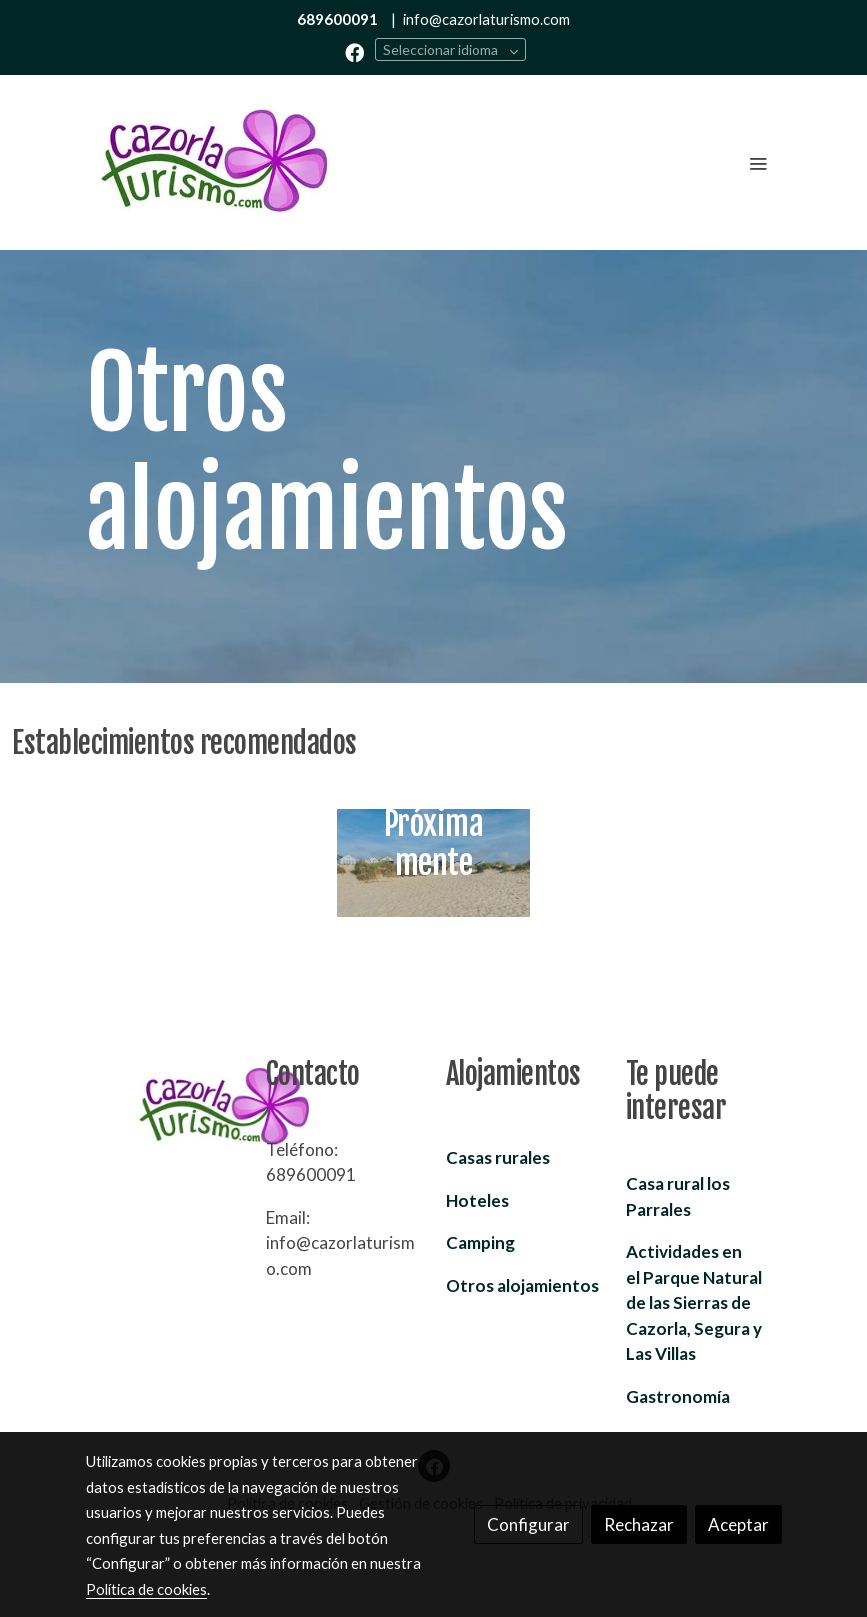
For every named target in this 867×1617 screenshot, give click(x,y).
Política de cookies (146, 1589)
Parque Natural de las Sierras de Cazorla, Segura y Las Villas (694, 1302)
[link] (214, 162)
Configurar (528, 1524)
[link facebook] (354, 51)
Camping (480, 1242)
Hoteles (477, 1200)
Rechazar (639, 1524)
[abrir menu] (758, 163)
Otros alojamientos (522, 1285)
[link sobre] (164, 1107)
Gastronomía (678, 1396)
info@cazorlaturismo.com (486, 19)
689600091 (337, 19)
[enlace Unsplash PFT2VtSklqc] (433, 860)
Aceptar (738, 1524)
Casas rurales (498, 1157)
